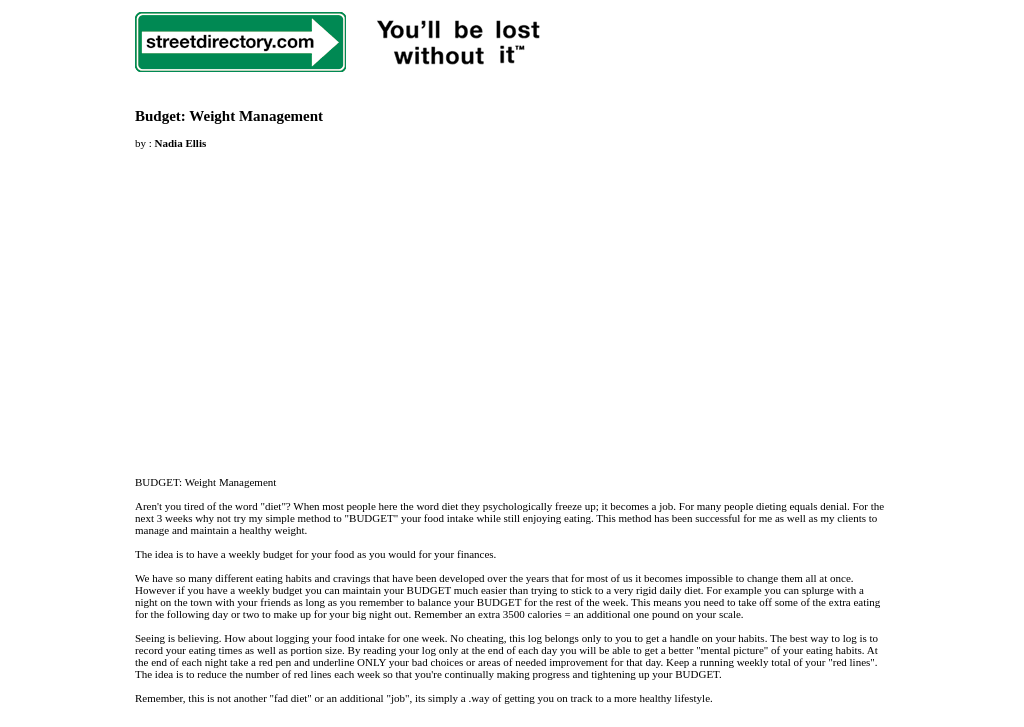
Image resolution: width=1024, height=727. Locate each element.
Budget (158, 116)
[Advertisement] (303, 301)
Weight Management (256, 116)
